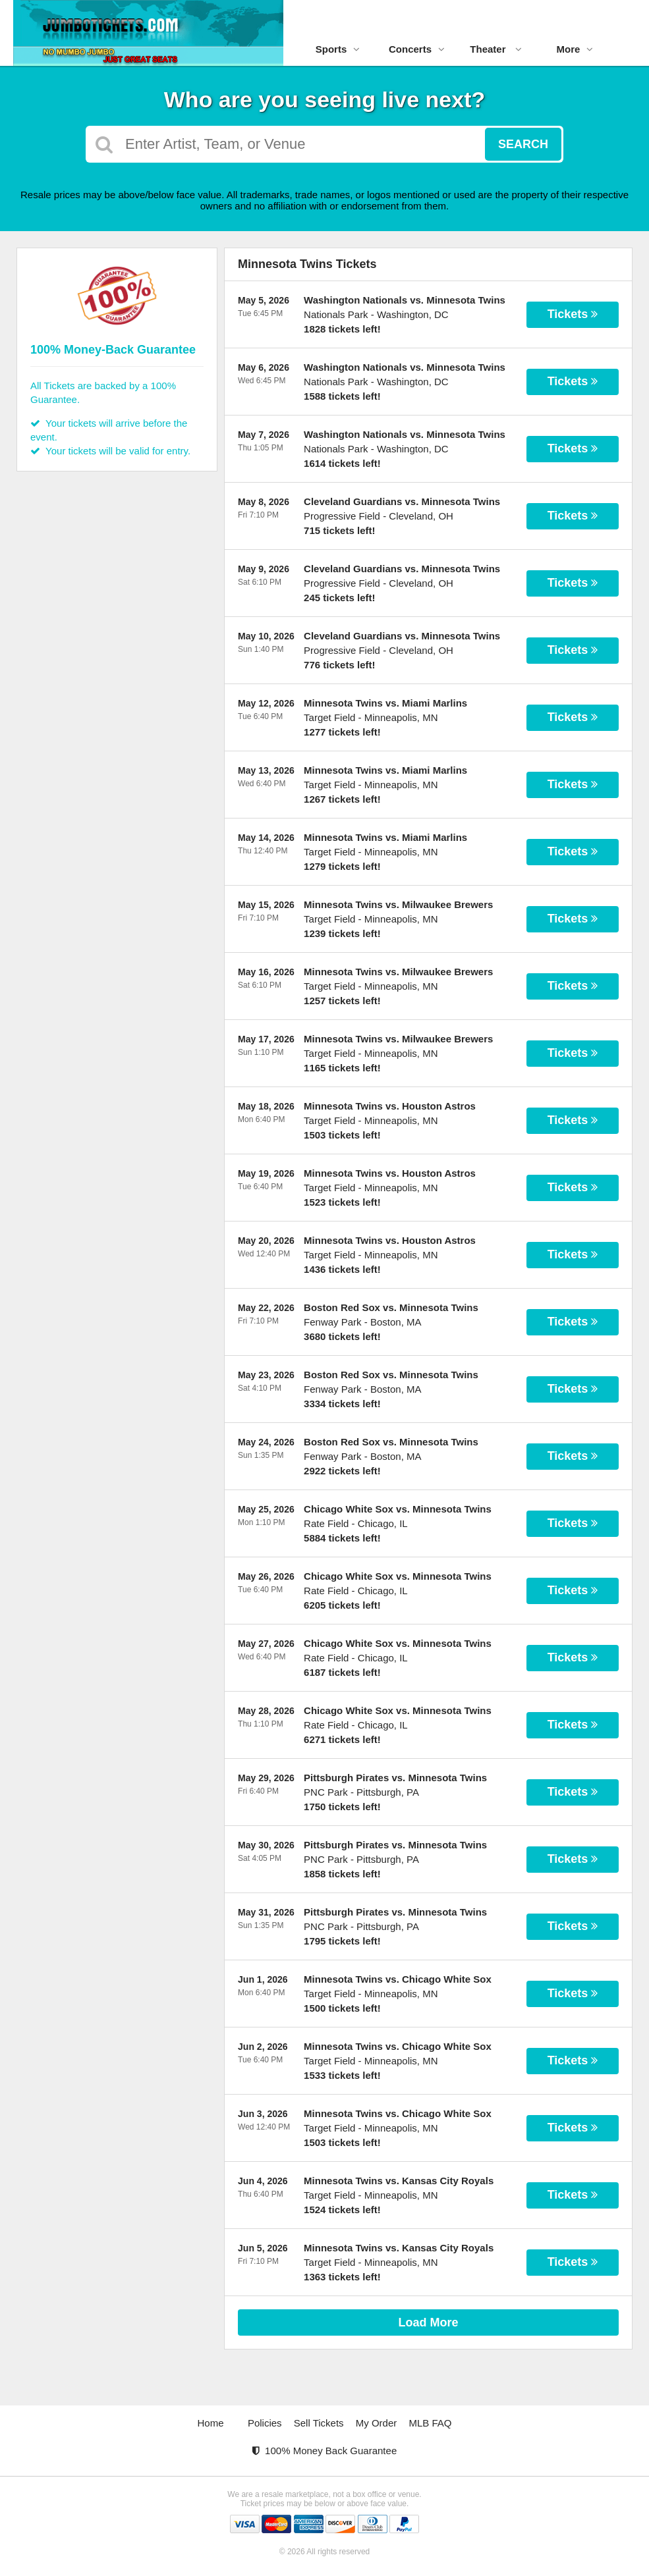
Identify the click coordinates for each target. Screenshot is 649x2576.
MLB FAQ (430, 2422)
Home (211, 2422)
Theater (495, 49)
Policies (265, 2422)
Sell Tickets (319, 2422)
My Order (376, 2422)
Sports (338, 49)
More (575, 49)
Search (523, 144)
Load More (429, 2322)
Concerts (417, 49)
